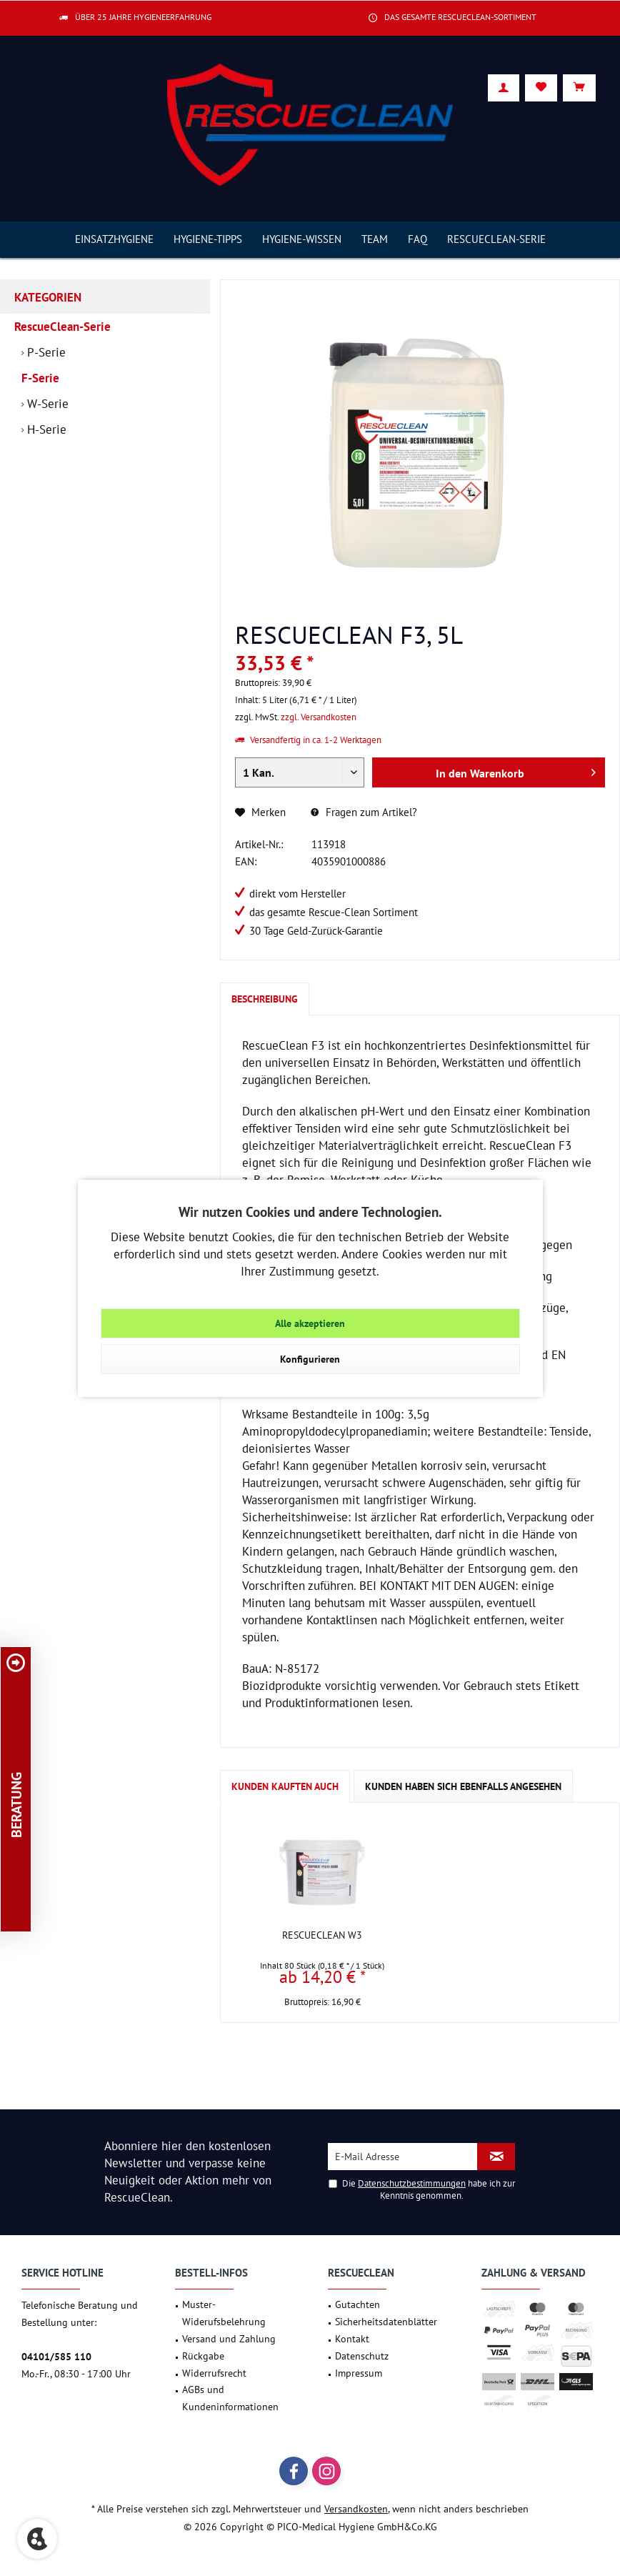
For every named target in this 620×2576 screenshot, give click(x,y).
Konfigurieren (310, 1359)
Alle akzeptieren (310, 1323)
